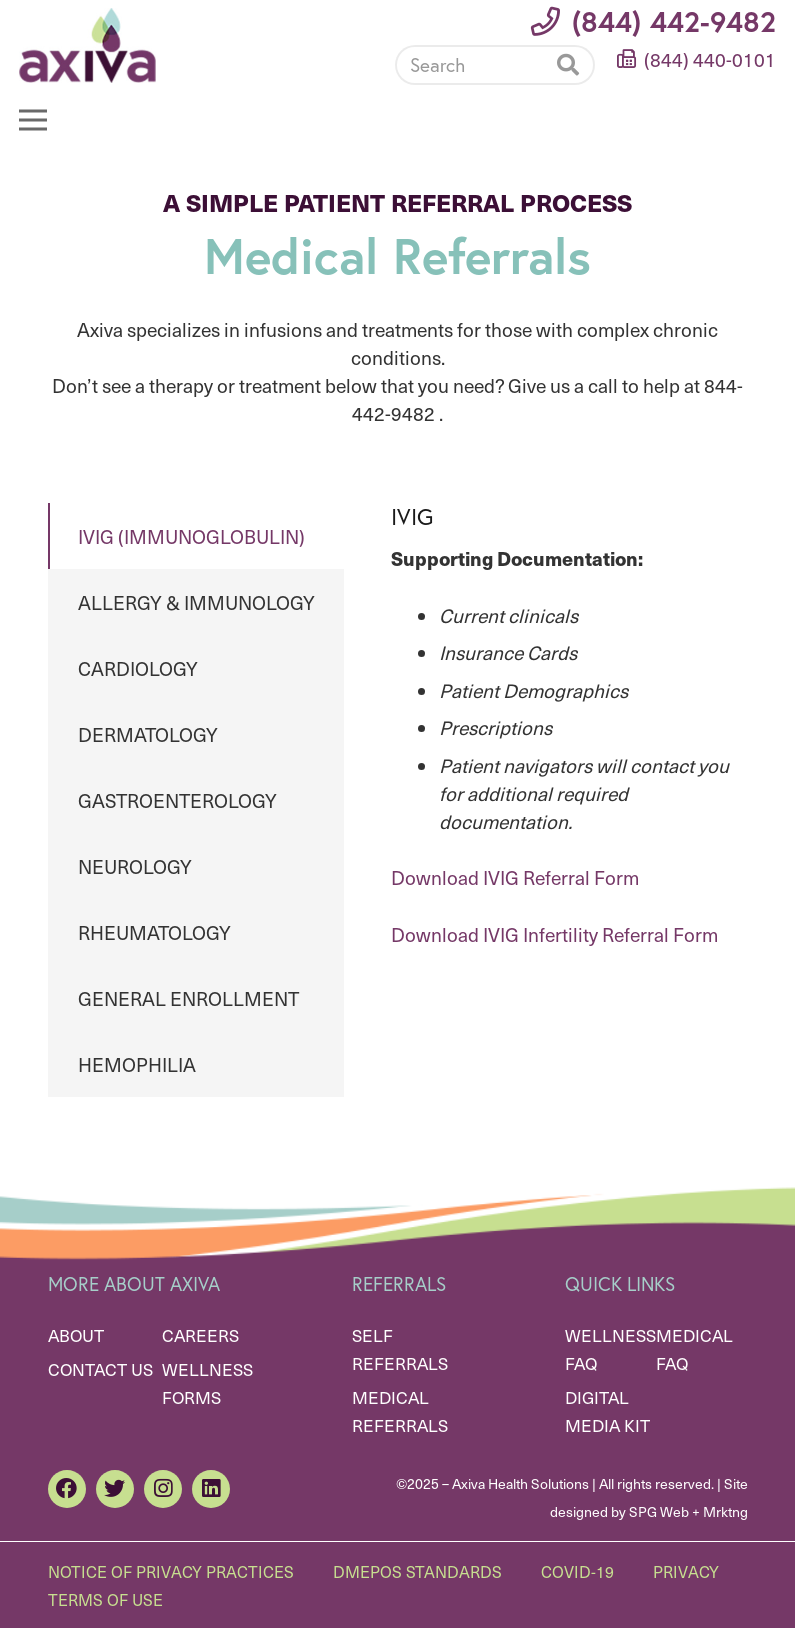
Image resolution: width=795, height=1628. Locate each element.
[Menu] (33, 120)
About (76, 1335)
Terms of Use (105, 1599)
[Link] (87, 45)
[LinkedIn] (211, 1489)
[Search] (495, 65)
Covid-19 (577, 1571)
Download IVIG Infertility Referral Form (554, 934)
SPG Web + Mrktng (688, 1511)
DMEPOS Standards (417, 1571)
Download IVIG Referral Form (515, 877)
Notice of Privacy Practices (171, 1571)
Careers (200, 1335)
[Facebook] (67, 1489)
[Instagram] (163, 1489)
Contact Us (100, 1369)
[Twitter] (115, 1489)
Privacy (686, 1571)
